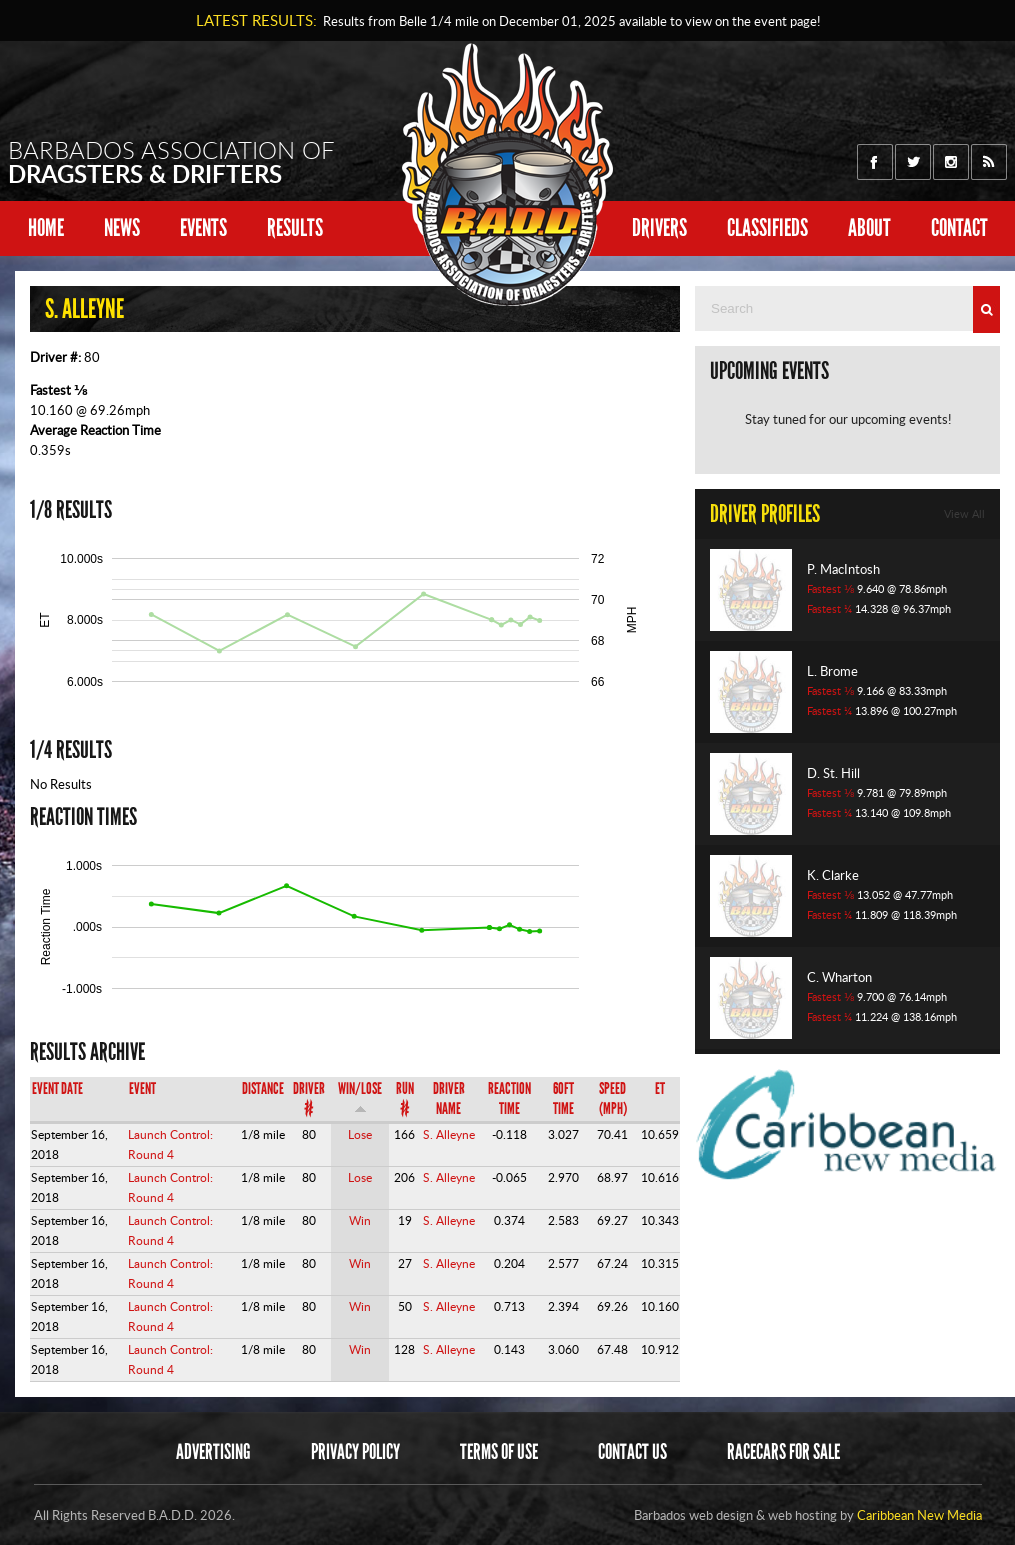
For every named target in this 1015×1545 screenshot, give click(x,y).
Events (203, 227)
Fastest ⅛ (59, 390)
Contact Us (632, 1452)
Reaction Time (509, 1098)
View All (964, 514)
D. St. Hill (833, 773)
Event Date (57, 1088)
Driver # (309, 1098)
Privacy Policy (355, 1452)
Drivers (659, 227)
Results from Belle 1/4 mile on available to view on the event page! (568, 21)
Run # (405, 1098)
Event (142, 1088)
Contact (959, 227)
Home (46, 227)
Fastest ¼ (829, 609)
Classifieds (767, 227)
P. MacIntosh (843, 569)
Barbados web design (693, 1515)
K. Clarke (833, 875)
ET (660, 1088)
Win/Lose (360, 1096)
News (122, 227)
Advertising (213, 1452)
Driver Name (449, 1098)
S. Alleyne (449, 1134)
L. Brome (832, 671)
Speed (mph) (613, 1098)
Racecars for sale (783, 1452)
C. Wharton (839, 977)
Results (295, 227)
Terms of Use (499, 1452)
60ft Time (563, 1098)
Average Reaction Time (95, 430)
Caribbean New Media (919, 1515)
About (869, 227)
